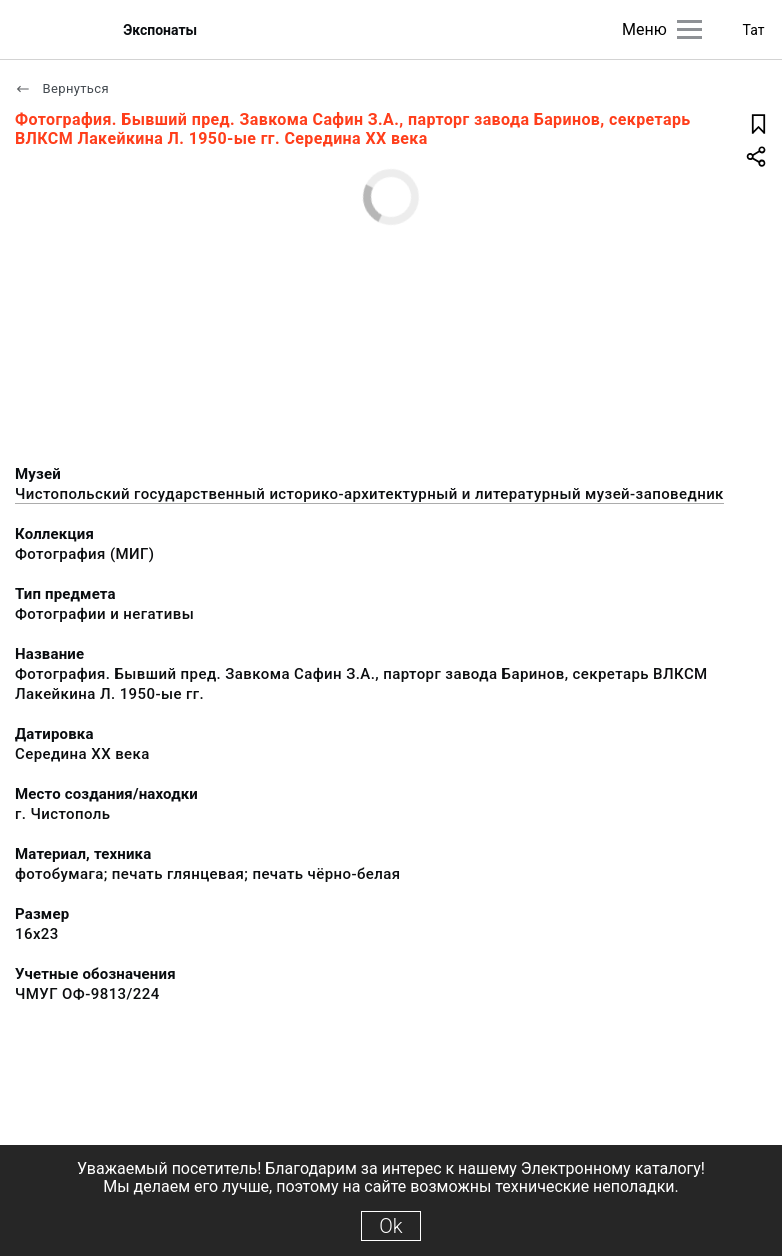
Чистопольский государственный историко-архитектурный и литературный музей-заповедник (369, 494)
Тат (754, 30)
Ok (390, 1226)
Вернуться (62, 88)
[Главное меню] (689, 29)
